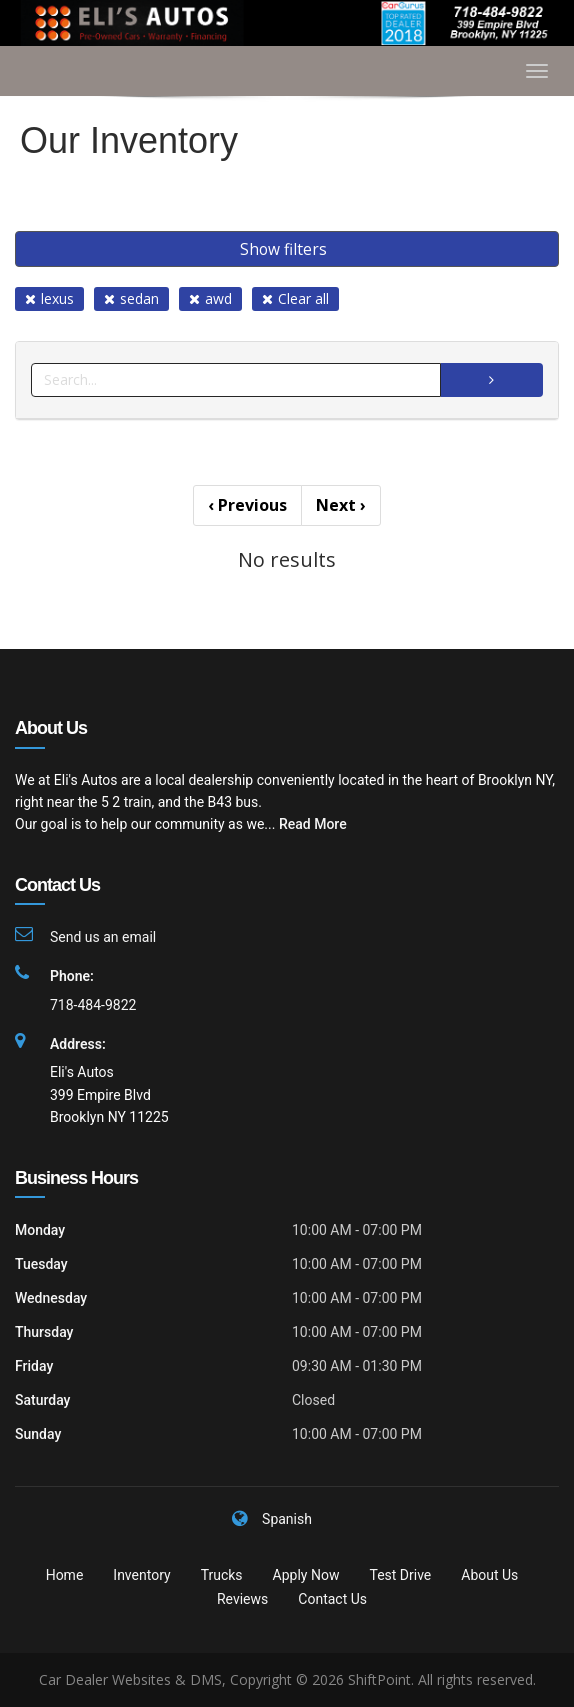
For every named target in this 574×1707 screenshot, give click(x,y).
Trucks (222, 1575)
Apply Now (306, 1575)
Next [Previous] (341, 505)
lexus (49, 298)
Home (65, 1575)
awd (210, 298)
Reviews (242, 1599)
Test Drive (400, 1575)
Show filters (283, 249)
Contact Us (332, 1599)
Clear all (295, 298)
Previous (247, 505)
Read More (313, 824)
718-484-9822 (93, 1005)
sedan (131, 298)
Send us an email (103, 937)
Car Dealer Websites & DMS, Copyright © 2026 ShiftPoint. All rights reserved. (287, 1679)
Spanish (287, 1519)
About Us (489, 1575)
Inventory (141, 1575)
